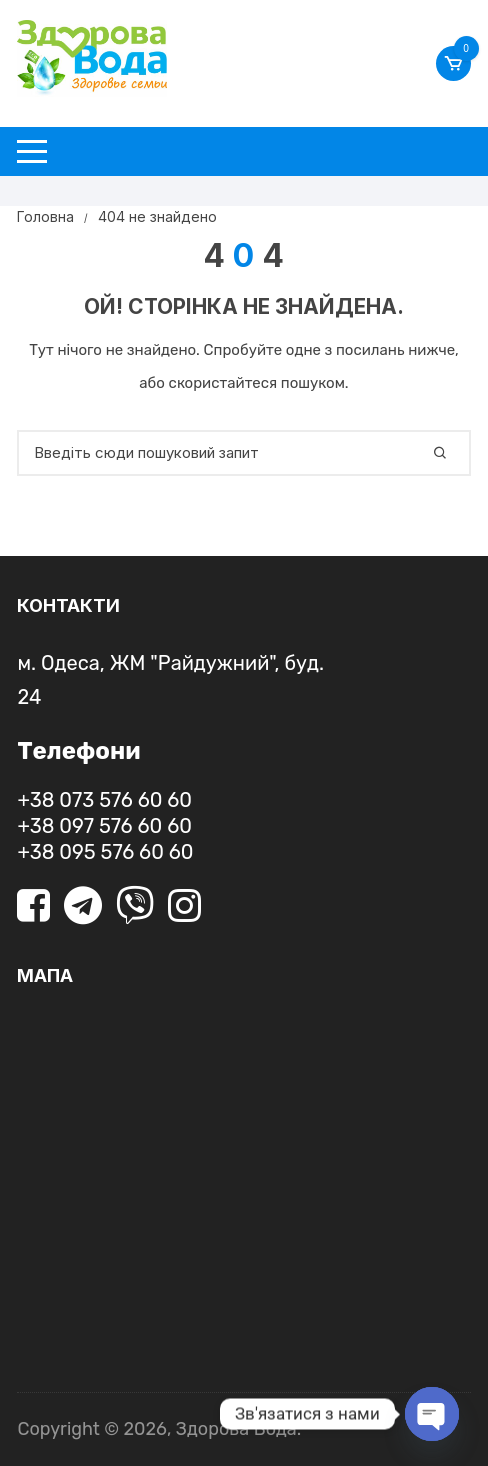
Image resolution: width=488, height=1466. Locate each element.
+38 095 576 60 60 (105, 852)
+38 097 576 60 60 (104, 826)
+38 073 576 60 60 (104, 800)
